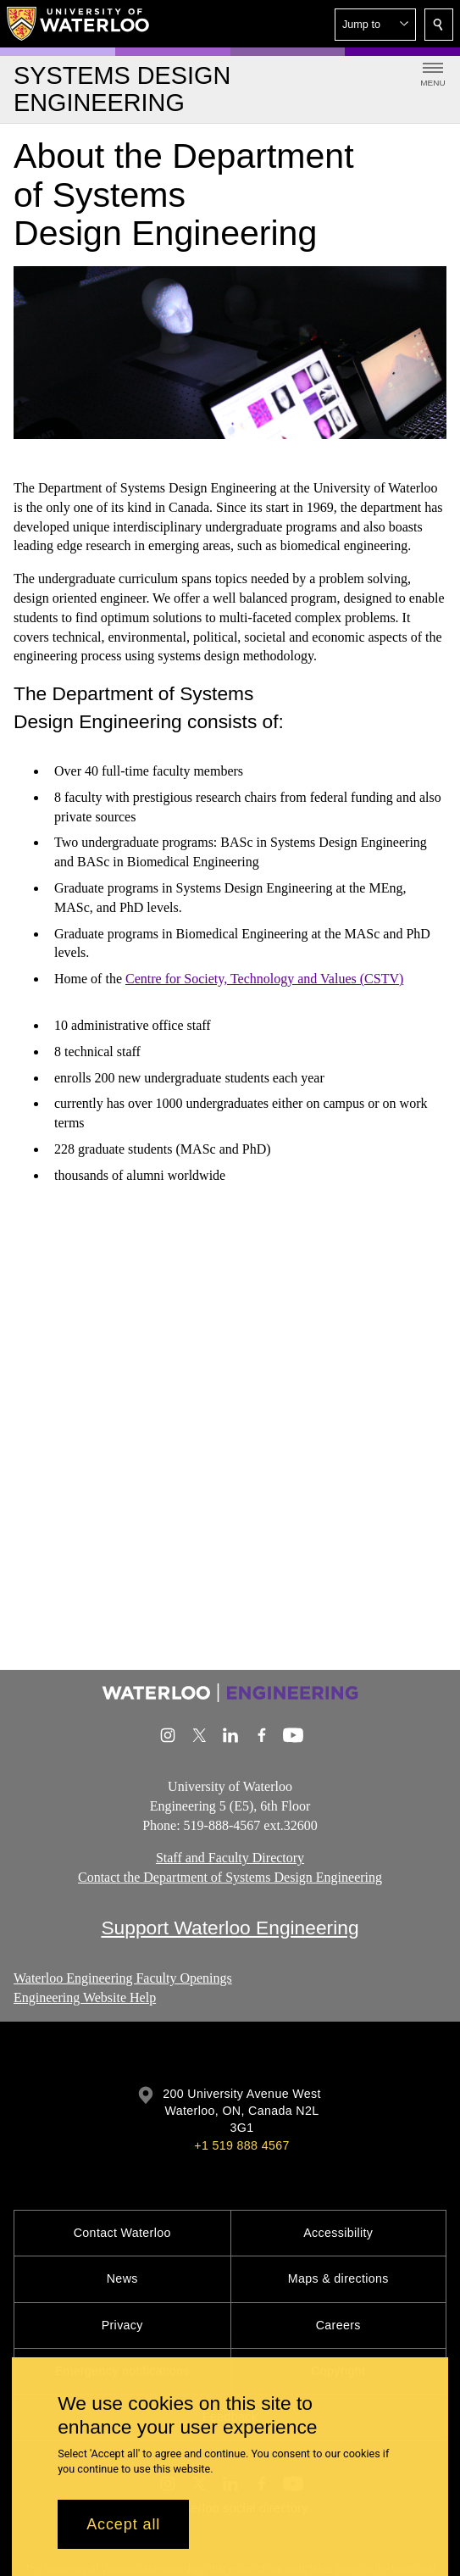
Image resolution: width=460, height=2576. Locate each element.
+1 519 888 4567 (241, 2145)
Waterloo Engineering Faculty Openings (123, 1978)
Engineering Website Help (85, 1997)
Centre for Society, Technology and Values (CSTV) (264, 978)
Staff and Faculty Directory (230, 1858)
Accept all (123, 2524)
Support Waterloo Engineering (229, 1928)
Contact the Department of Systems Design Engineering (230, 1878)
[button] (375, 24)
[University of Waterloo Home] (79, 24)
